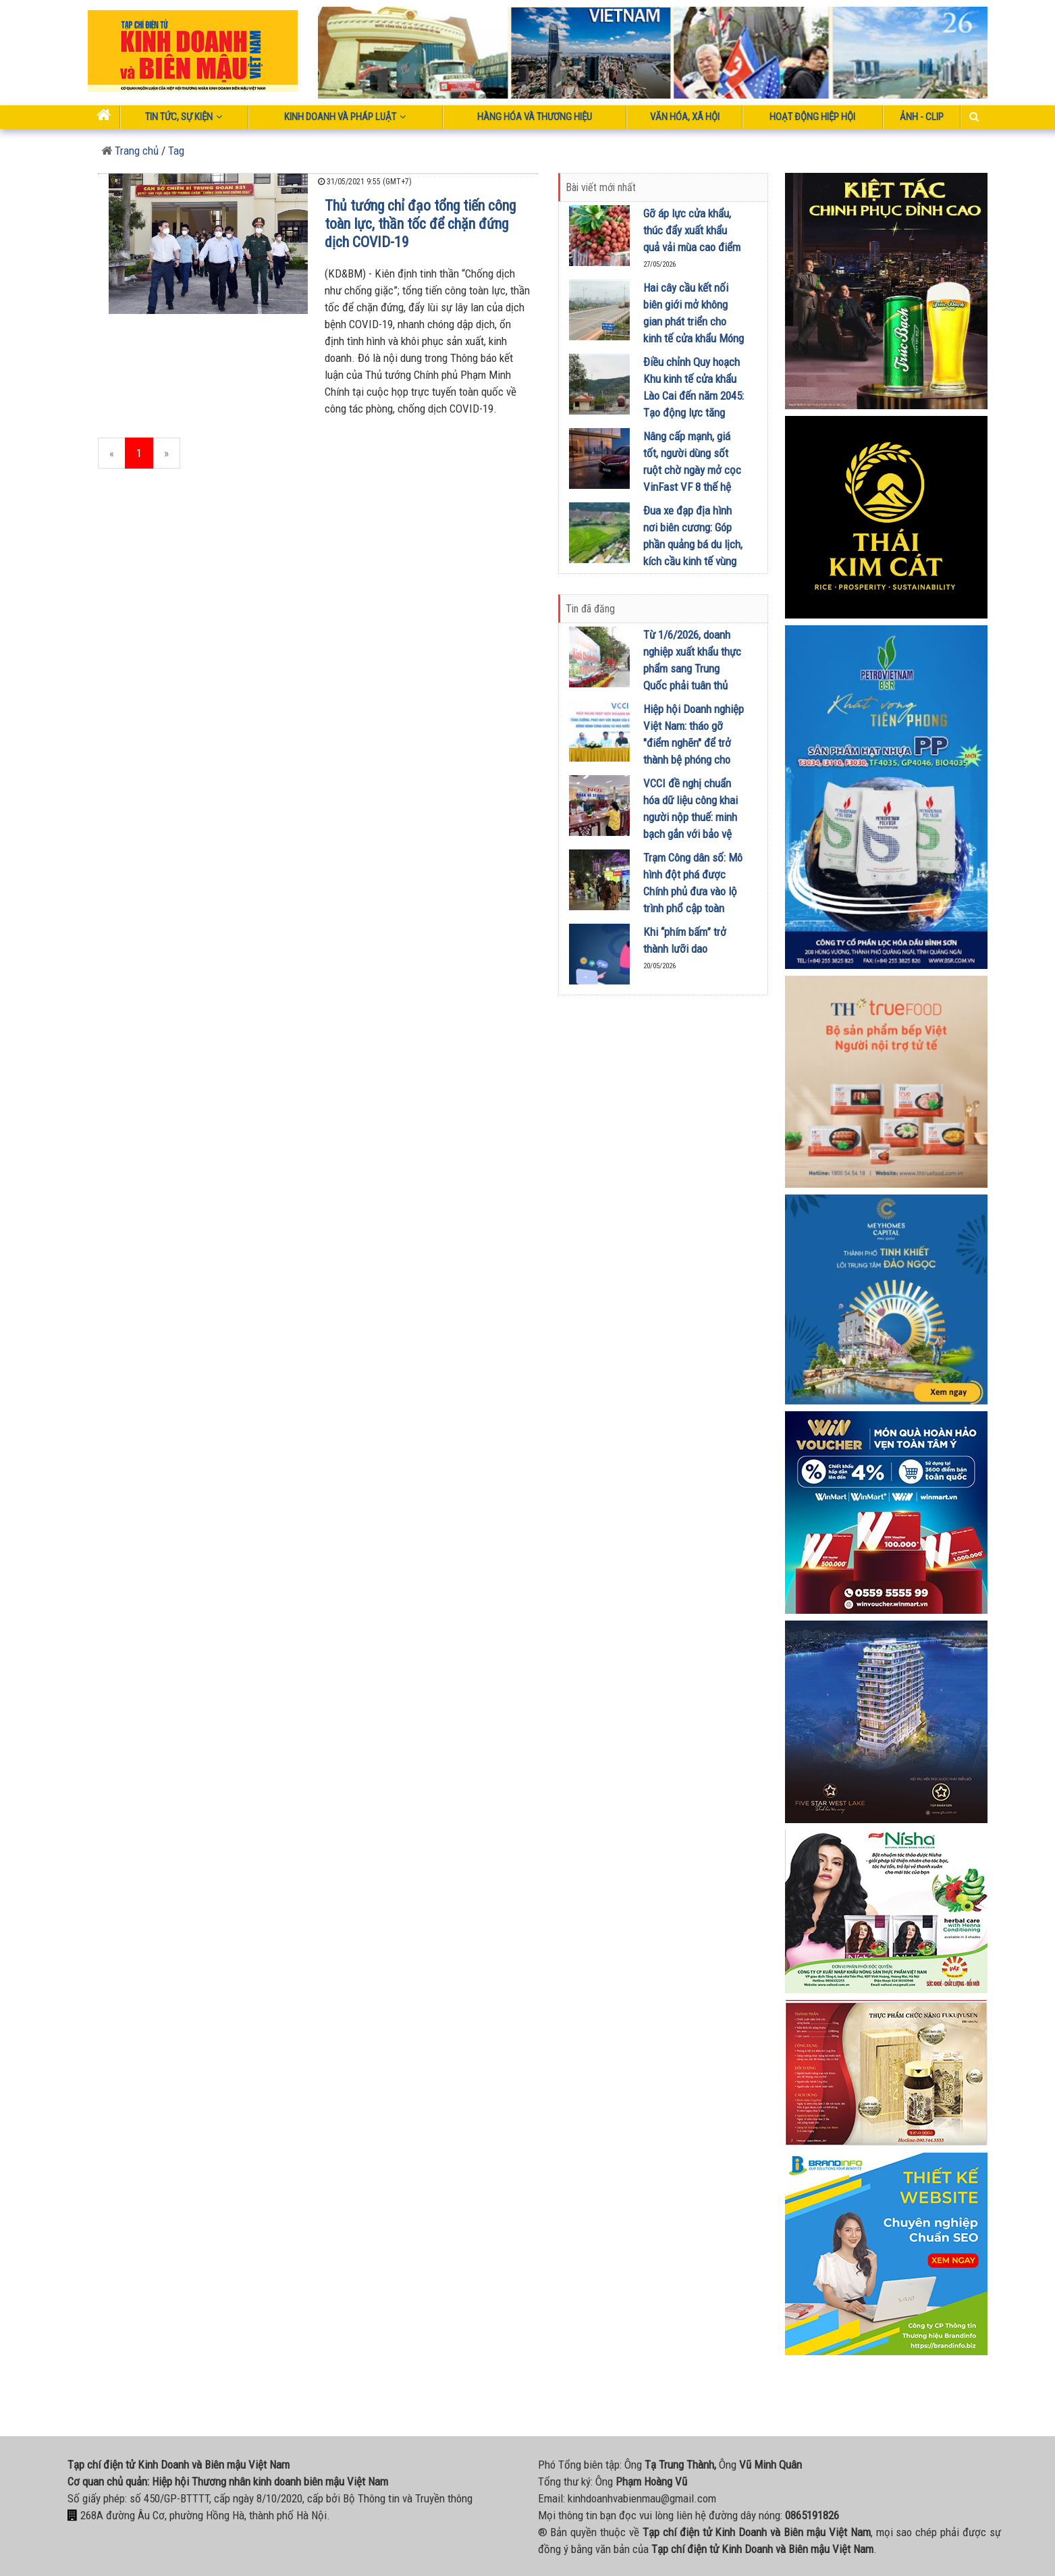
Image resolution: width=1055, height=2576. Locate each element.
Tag (176, 150)
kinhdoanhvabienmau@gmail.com (642, 2498)
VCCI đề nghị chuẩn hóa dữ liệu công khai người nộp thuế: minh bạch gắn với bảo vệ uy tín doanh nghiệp (690, 817)
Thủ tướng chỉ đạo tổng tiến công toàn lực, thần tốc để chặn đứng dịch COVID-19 (420, 224)
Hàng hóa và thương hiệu (534, 117)
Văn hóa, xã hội (685, 117)
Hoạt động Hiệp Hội (812, 117)
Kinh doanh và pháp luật (345, 117)
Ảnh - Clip (922, 117)
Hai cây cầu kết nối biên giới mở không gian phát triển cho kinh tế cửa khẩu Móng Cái (693, 321)
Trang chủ (130, 150)
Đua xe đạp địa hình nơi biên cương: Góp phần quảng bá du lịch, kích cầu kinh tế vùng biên (692, 544)
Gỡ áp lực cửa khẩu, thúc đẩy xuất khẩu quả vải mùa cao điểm (691, 230)
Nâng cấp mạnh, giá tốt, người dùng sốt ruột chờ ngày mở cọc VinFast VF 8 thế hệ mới (692, 469)
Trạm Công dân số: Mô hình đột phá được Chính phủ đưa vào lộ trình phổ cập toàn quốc (692, 891)
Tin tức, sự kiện (184, 117)
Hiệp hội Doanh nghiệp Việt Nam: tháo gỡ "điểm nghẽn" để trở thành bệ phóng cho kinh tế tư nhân (693, 742)
